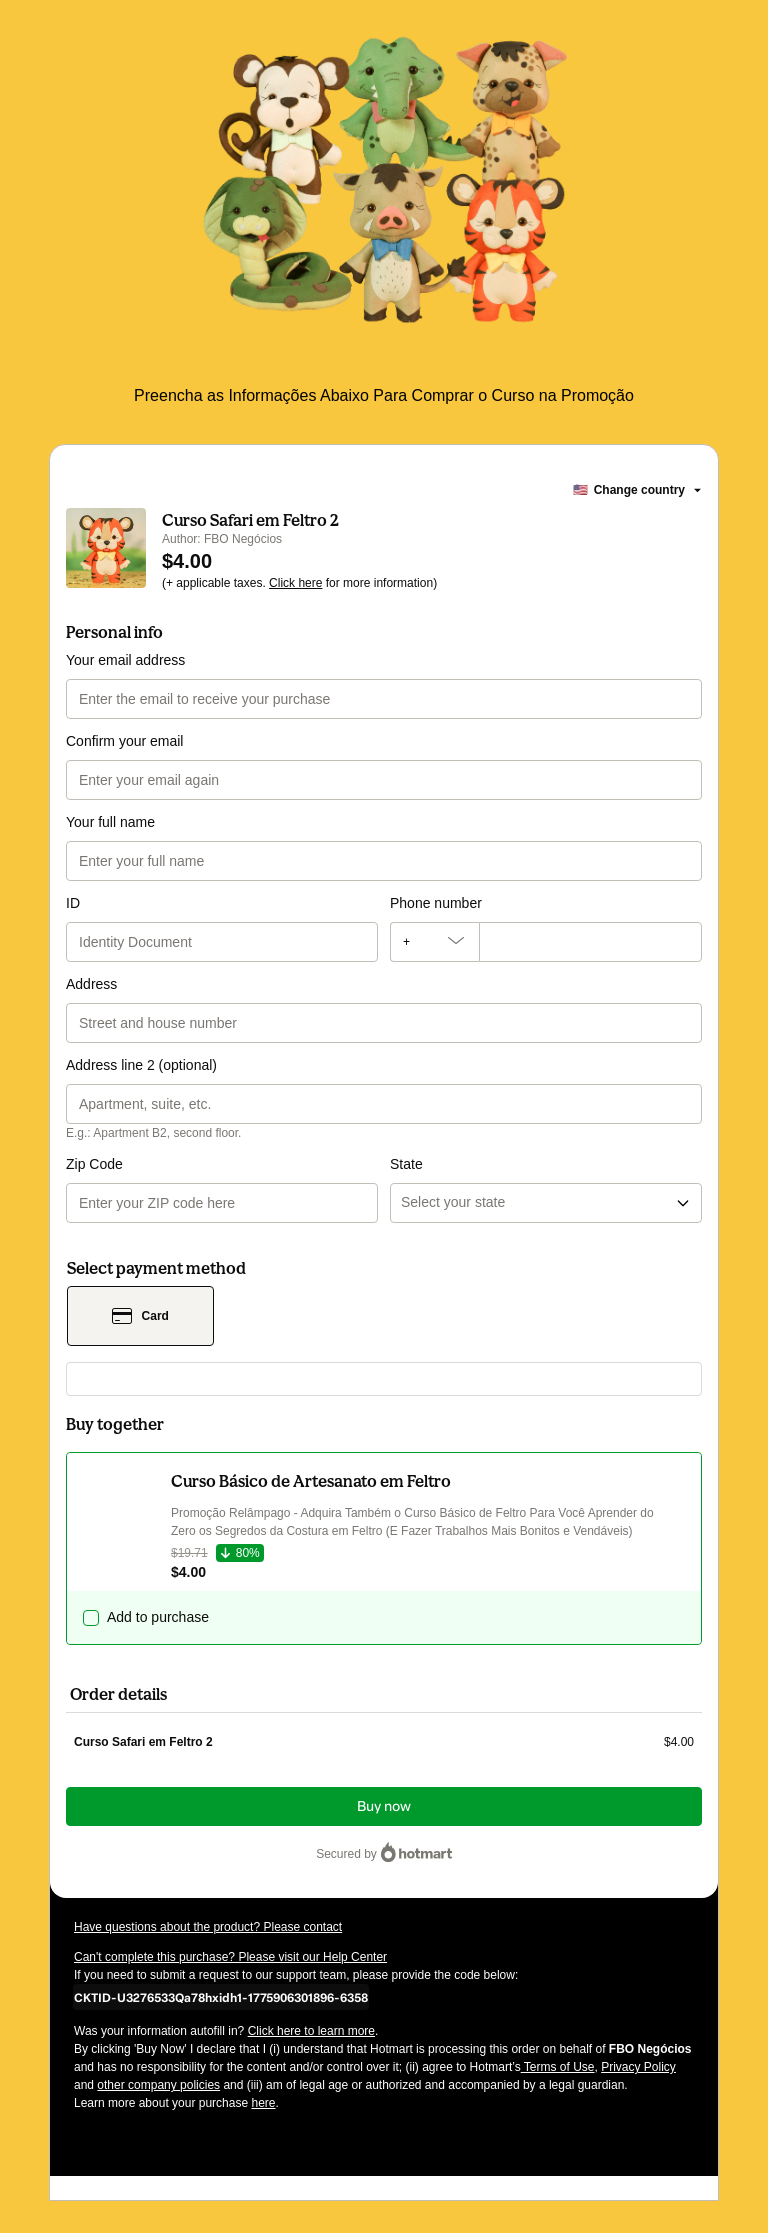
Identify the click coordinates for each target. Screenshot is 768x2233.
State (406, 1164)
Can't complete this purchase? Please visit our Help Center (230, 1957)
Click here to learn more (311, 2031)
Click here (295, 583)
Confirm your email (124, 741)
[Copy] (221, 1997)
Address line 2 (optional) (141, 1065)
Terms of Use (558, 2067)
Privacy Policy (638, 2067)
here (263, 2103)
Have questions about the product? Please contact (208, 1927)
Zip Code (94, 1164)
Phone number (436, 903)
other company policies (158, 2085)
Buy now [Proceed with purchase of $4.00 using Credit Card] (384, 1806)
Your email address (125, 660)
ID (73, 903)
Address (91, 984)
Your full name (110, 822)
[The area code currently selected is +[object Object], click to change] (434, 942)
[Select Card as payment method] (140, 1316)
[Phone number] (590, 942)
